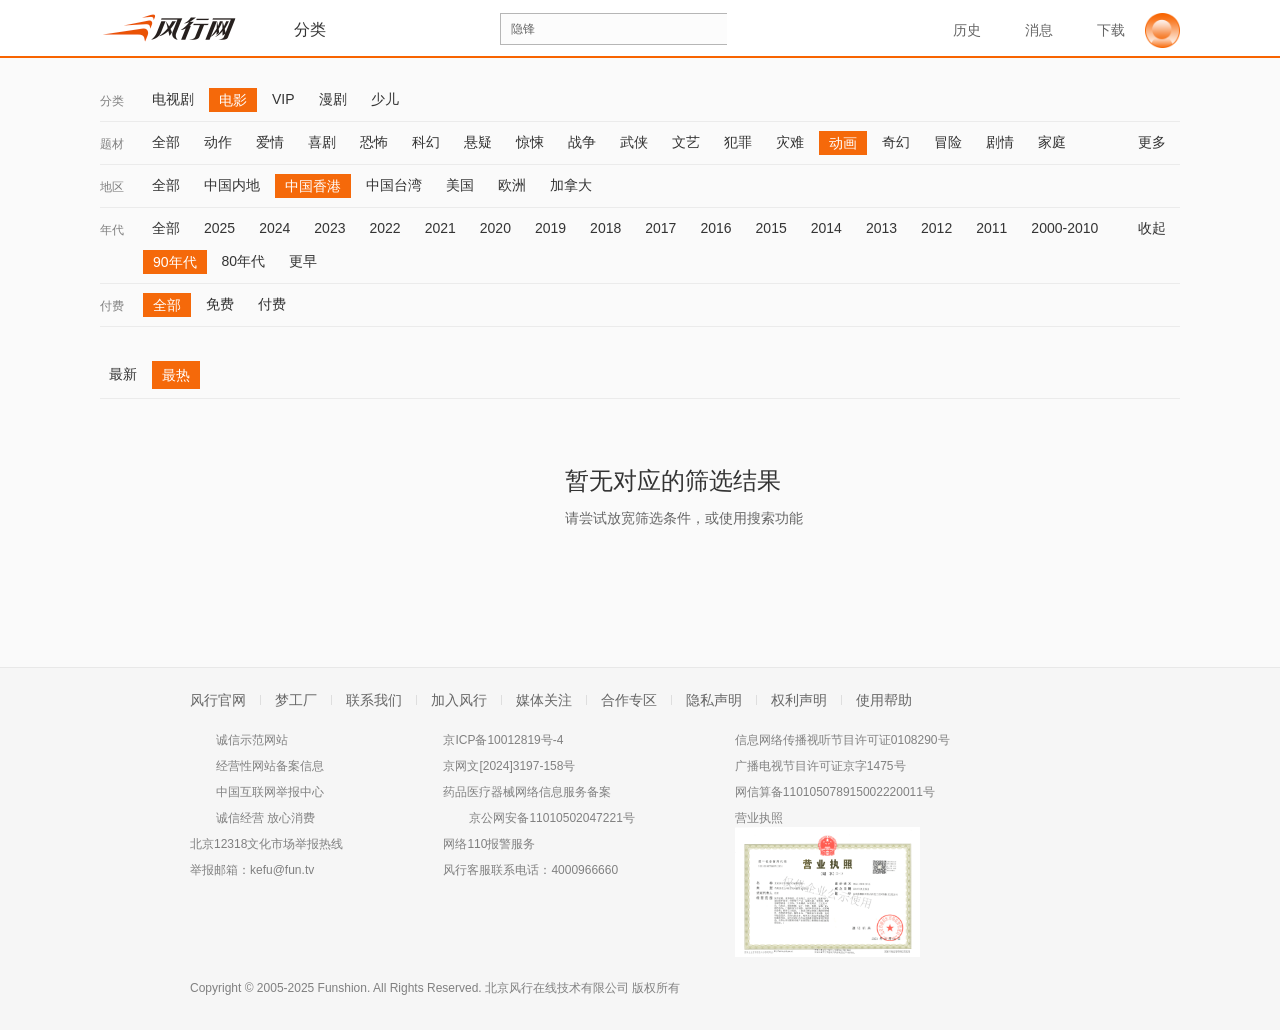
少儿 (385, 99)
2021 (440, 228)
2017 (660, 228)
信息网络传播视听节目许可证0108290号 (842, 740)
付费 (112, 306)
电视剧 (173, 99)
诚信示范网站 (252, 740)
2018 (605, 228)
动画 (843, 143)
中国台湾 (394, 185)
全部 (166, 142)
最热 (176, 375)
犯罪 (738, 142)
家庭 (1052, 142)
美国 (460, 185)
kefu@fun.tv (282, 870)
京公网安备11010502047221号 (551, 818)
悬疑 (478, 142)
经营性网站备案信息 (270, 766)
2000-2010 (1064, 228)
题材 (112, 144)
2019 (550, 228)
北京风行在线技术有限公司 (557, 988)
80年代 (244, 261)
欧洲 (512, 185)
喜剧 (322, 142)
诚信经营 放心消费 (265, 818)
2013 (881, 228)
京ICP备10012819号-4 (503, 740)
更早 (303, 261)
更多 (1159, 142)
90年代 (175, 262)
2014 (826, 228)
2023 (329, 228)
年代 (112, 230)
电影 (233, 100)
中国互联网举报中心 (270, 792)
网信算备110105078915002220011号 (835, 792)
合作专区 (629, 700)
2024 (274, 228)
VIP (283, 99)
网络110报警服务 (489, 844)
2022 (384, 228)
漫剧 (333, 99)
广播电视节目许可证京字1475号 (820, 766)
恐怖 (374, 142)
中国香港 (313, 186)
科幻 (426, 142)
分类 (112, 101)
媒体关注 (544, 700)
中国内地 (232, 185)
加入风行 (459, 700)
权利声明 (799, 700)
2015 (771, 228)
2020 (495, 228)
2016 (715, 228)
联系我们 (374, 700)
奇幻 (896, 142)
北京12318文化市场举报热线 (266, 844)
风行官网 (218, 700)
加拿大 (571, 185)
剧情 (1000, 142)
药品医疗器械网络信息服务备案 (527, 792)
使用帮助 (884, 700)
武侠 (634, 142)
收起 (1159, 228)
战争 (582, 142)
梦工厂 (296, 700)
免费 (220, 304)
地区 (112, 187)
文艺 (686, 142)
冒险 (948, 142)
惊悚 (530, 142)
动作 (218, 142)
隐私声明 (714, 700)
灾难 (790, 142)
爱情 (270, 142)
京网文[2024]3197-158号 (509, 766)
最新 (123, 374)
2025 (219, 228)
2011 (991, 228)
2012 (936, 228)
